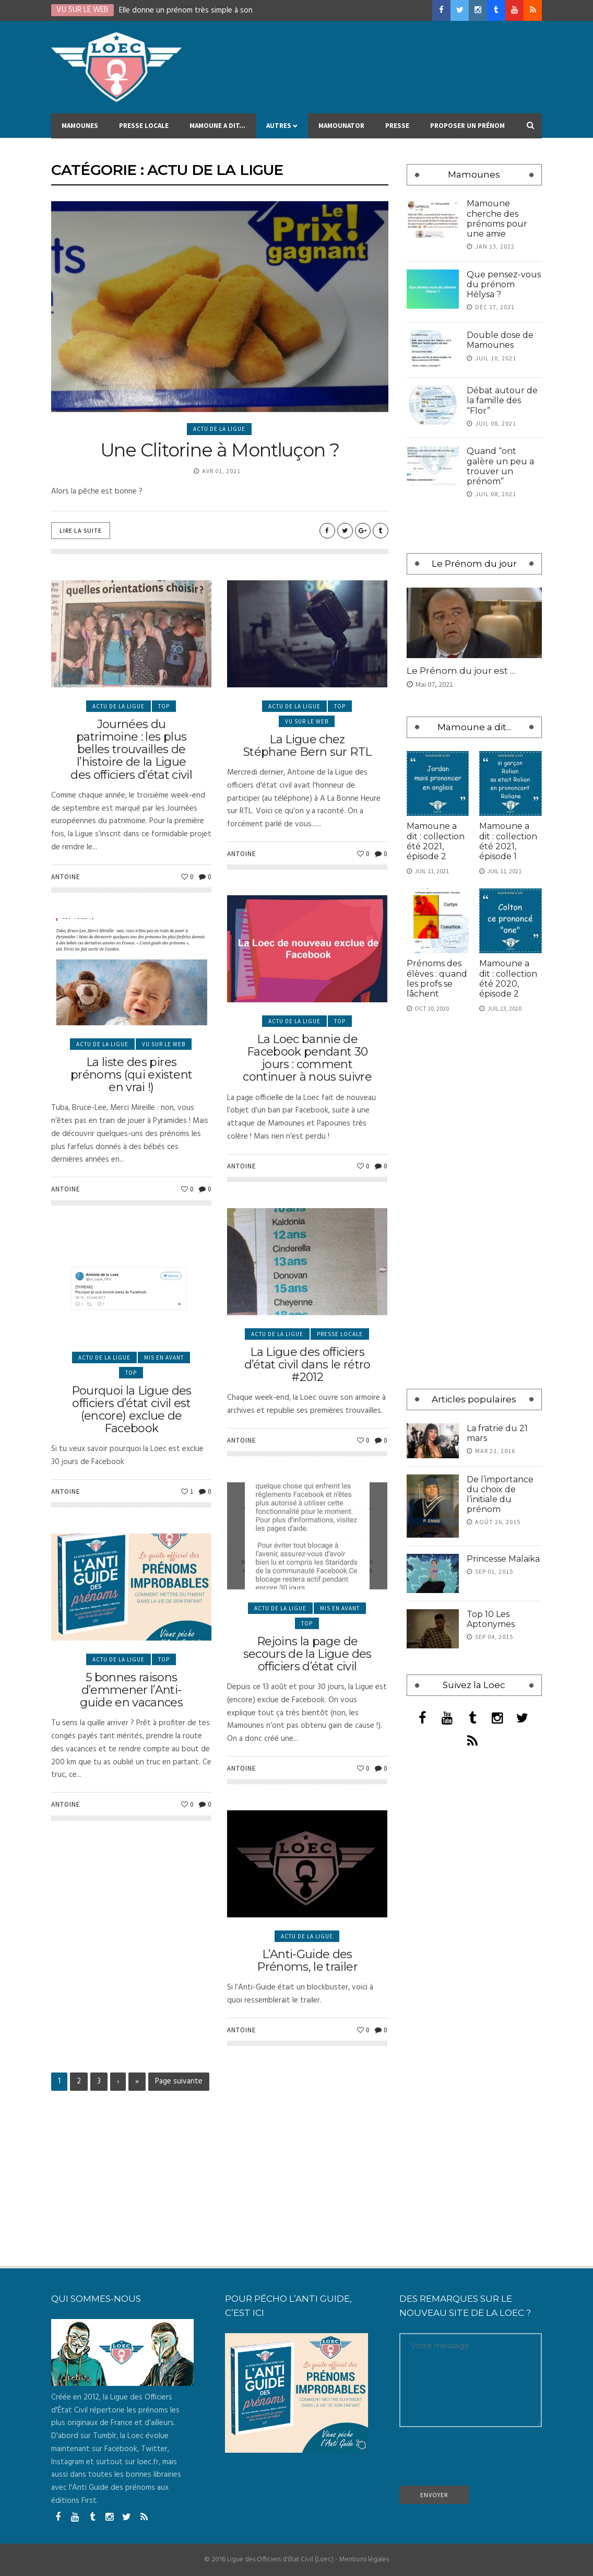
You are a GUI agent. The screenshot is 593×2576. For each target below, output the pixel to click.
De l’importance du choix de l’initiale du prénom (500, 1494)
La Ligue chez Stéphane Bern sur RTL (307, 831)
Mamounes (80, 129)
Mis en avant (164, 1439)
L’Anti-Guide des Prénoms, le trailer (307, 2030)
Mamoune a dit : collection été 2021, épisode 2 (436, 841)
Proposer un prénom (467, 129)
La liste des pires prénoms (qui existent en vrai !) (131, 1159)
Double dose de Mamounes (500, 340)
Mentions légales (364, 2559)
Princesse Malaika (503, 1559)
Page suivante (179, 2081)
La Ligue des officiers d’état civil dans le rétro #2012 (307, 1438)
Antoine (65, 969)
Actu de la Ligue (219, 428)
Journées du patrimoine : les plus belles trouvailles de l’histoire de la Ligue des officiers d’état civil (131, 842)
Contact (77, 154)
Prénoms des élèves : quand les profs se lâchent (437, 978)
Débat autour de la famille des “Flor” (502, 400)
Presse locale (144, 129)
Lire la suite (81, 530)
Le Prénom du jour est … (461, 670)
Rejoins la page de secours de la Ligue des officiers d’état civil (307, 1743)
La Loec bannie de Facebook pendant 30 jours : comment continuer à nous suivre (307, 1143)
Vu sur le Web (306, 807)
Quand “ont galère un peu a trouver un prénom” (500, 466)
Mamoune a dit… (217, 129)
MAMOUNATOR (341, 129)
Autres (282, 129)
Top (164, 798)
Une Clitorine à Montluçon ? (220, 450)
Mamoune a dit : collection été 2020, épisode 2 (508, 978)
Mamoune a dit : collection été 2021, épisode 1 (508, 841)
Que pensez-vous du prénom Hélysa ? (504, 284)
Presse (397, 129)
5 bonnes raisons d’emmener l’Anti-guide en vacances (131, 1775)
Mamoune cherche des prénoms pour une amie (497, 218)
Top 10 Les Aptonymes (491, 1619)
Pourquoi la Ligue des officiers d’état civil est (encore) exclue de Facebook (132, 1491)
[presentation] (478, 2460)
